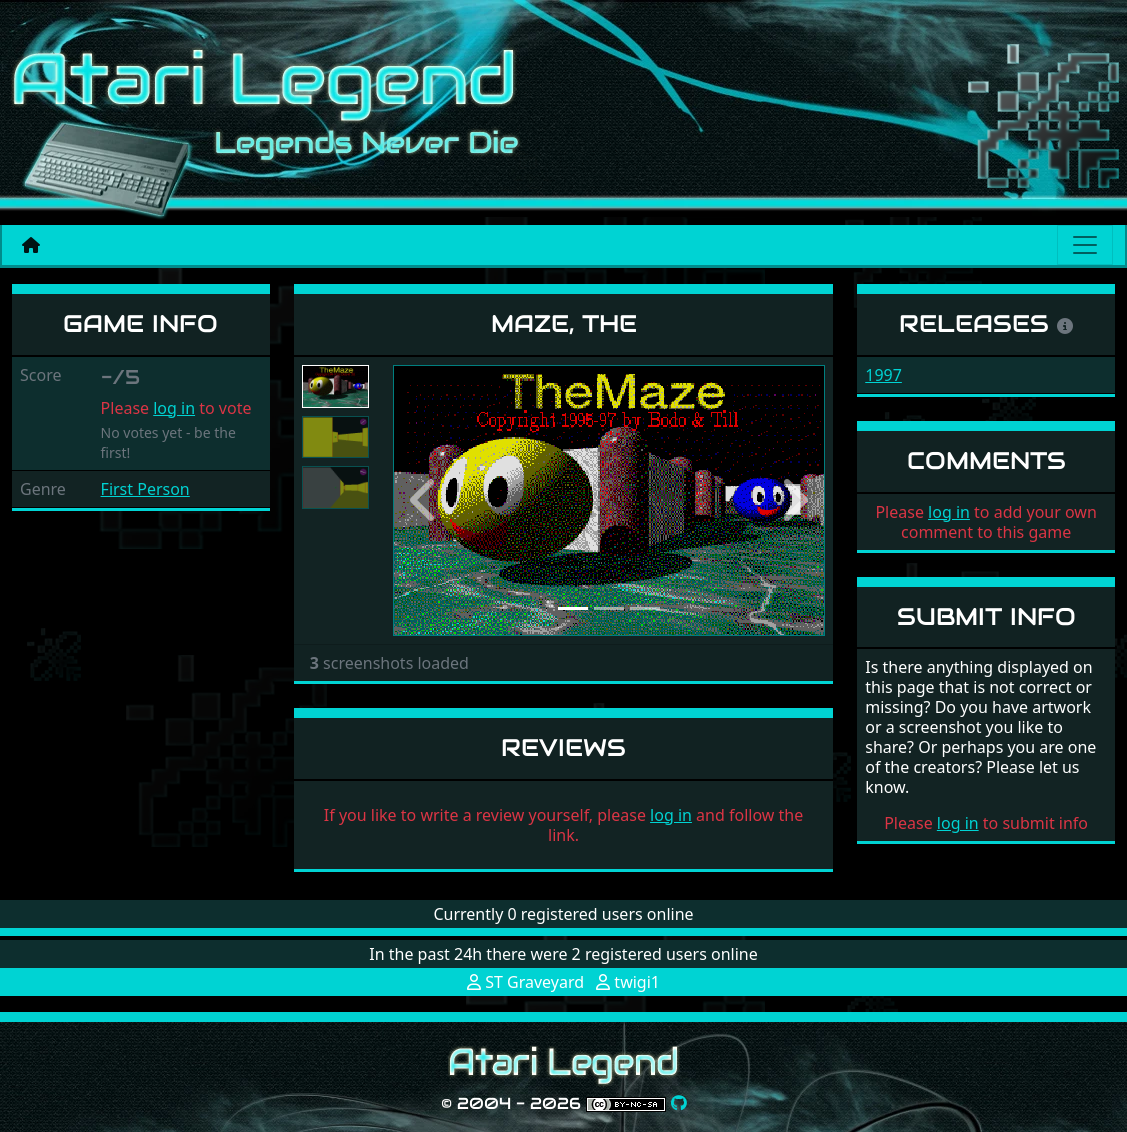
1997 (883, 375)
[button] (425, 500)
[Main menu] (1085, 245)
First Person (145, 489)
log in (174, 408)
